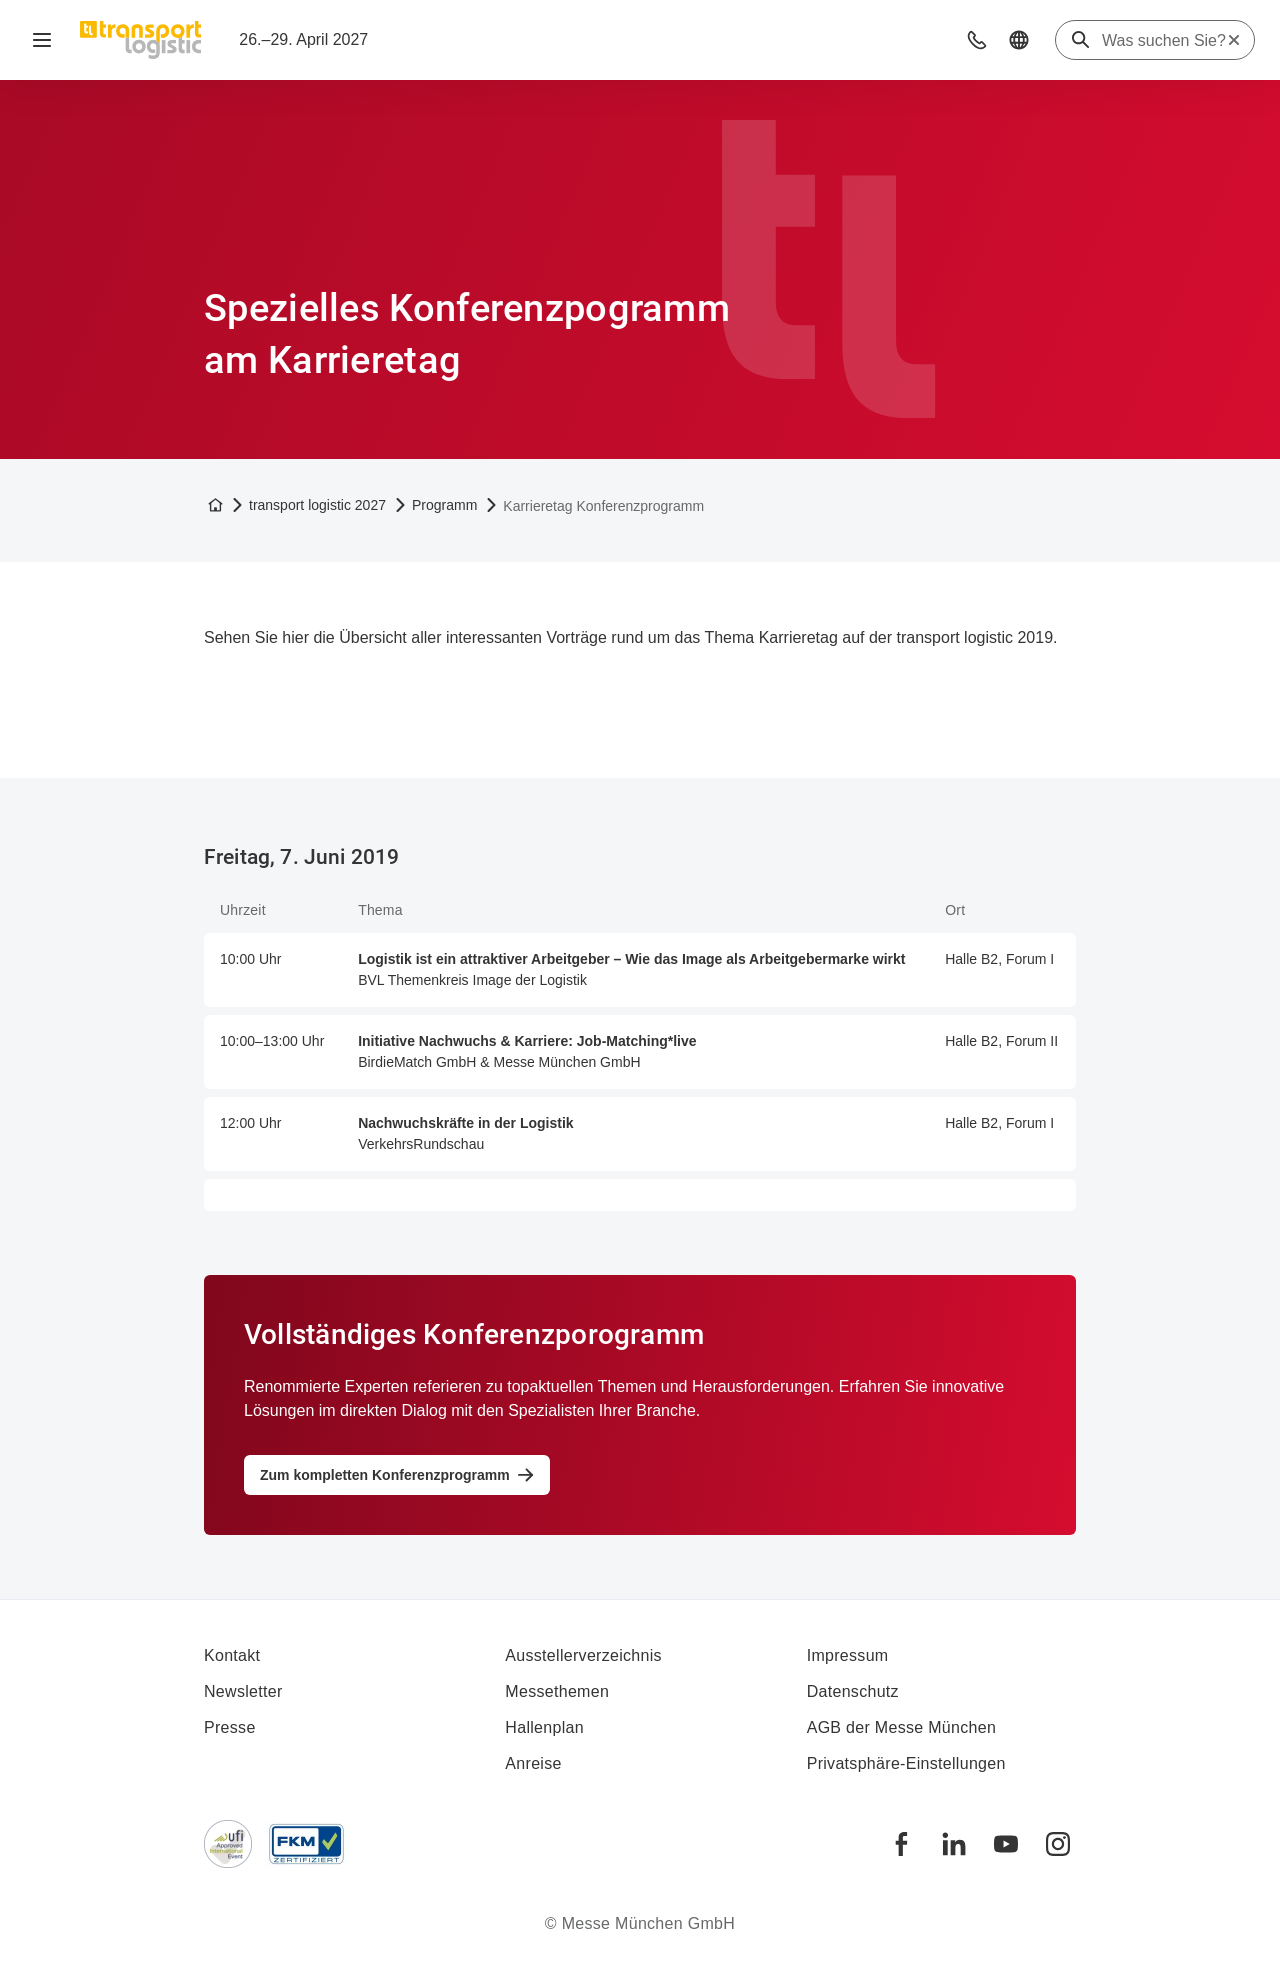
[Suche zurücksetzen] (1234, 40)
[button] (977, 40)
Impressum (848, 1655)
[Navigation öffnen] (42, 40)
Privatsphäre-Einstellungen (906, 1763)
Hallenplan (544, 1727)
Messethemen (557, 1691)
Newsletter (243, 1691)
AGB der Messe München (902, 1727)
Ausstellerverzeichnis (583, 1655)
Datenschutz (853, 1691)
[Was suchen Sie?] (1164, 41)
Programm (444, 505)
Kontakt (232, 1655)
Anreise (533, 1763)
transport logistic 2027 (317, 505)
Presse (230, 1727)
